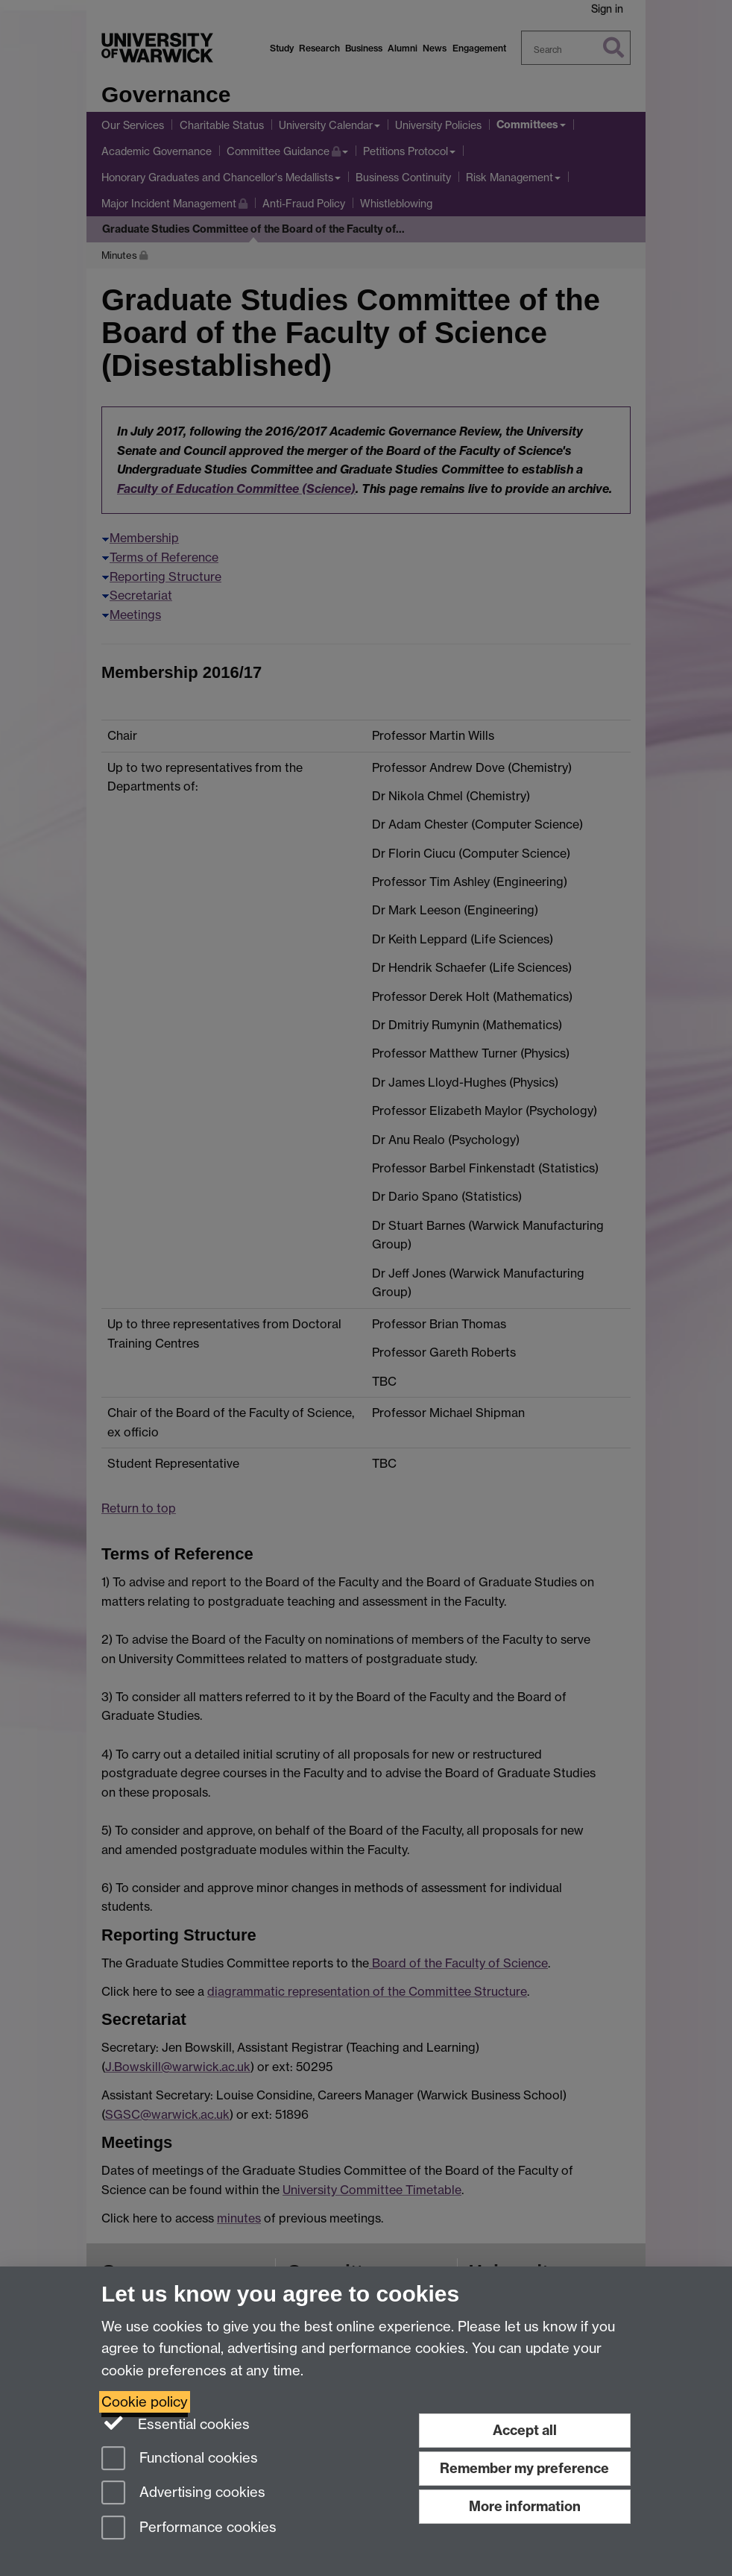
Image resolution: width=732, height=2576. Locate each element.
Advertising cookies (183, 2493)
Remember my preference (524, 2468)
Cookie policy (144, 2401)
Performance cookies (189, 2528)
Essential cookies (175, 2423)
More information (525, 2506)
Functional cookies (179, 2459)
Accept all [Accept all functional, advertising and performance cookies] (525, 2430)
